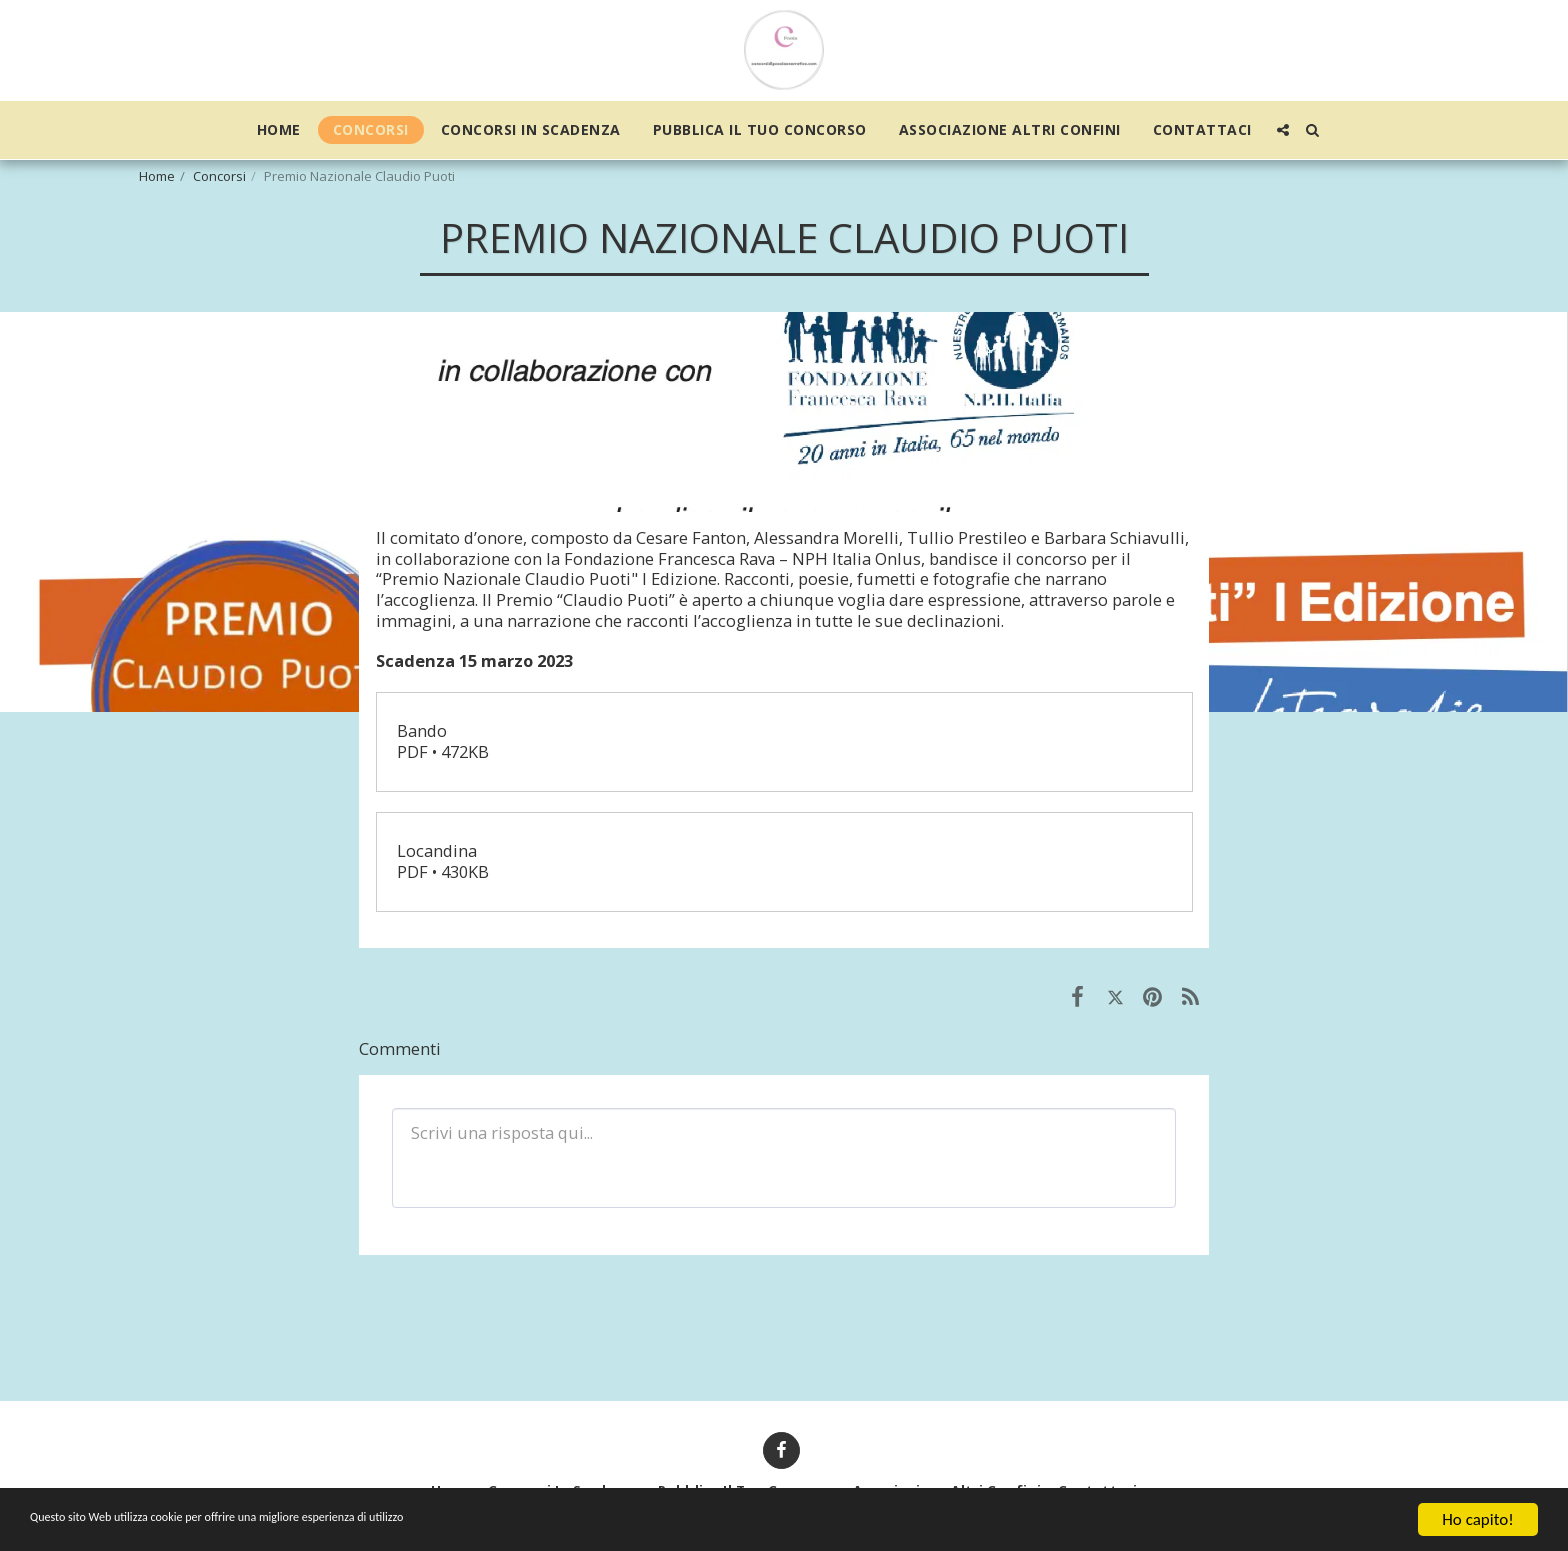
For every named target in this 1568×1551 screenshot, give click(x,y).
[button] (1283, 130)
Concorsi (219, 176)
